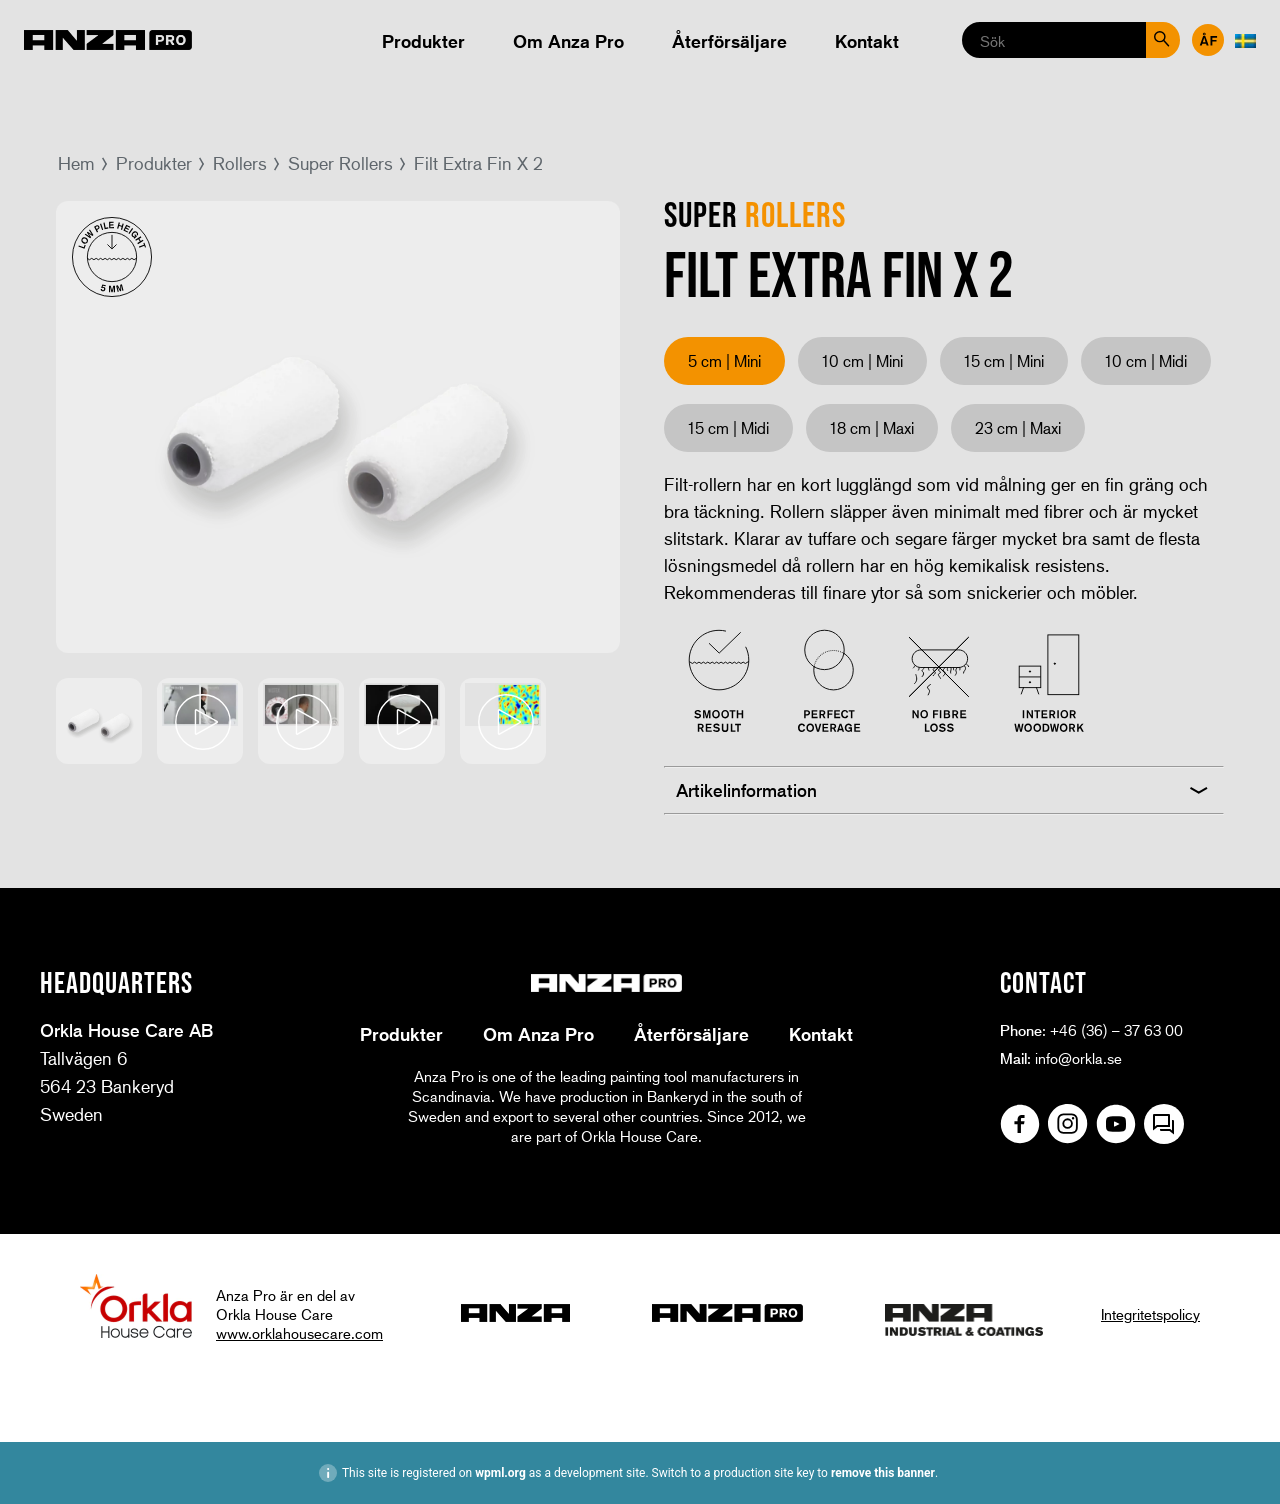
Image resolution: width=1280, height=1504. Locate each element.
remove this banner (883, 1473)
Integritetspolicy (1150, 1314)
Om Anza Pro (568, 41)
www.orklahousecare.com (299, 1333)
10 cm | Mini (862, 360)
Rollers (240, 163)
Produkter (423, 41)
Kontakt (867, 41)
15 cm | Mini (1004, 360)
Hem (76, 163)
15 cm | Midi (728, 427)
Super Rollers (340, 163)
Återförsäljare (729, 41)
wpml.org (500, 1473)
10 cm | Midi (1146, 360)
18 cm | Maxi (872, 427)
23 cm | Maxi (1018, 427)
